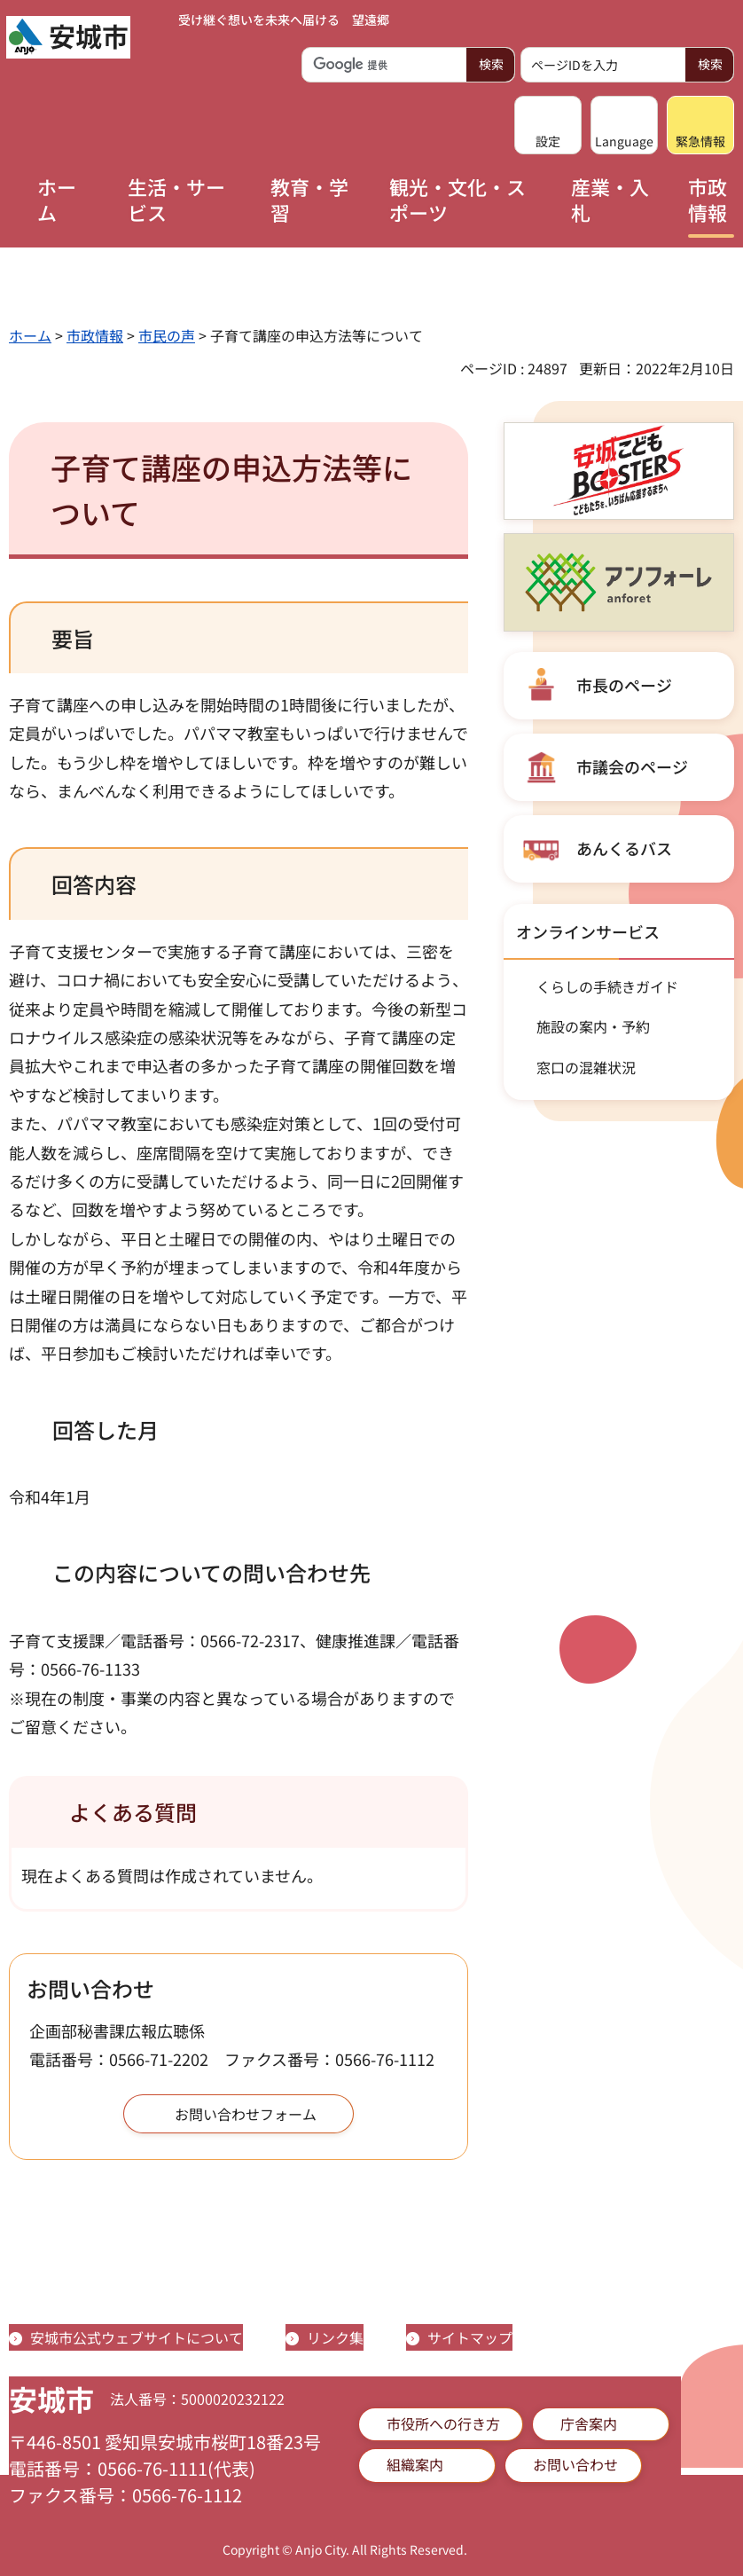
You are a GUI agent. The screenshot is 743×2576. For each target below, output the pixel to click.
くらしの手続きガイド (607, 986)
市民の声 (166, 335)
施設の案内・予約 (593, 1026)
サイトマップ (469, 2337)
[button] (548, 125)
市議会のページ (632, 766)
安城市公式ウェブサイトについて (136, 2337)
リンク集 (335, 2337)
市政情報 (94, 335)
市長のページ (624, 684)
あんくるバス (624, 848)
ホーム (30, 335)
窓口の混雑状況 (586, 1067)
